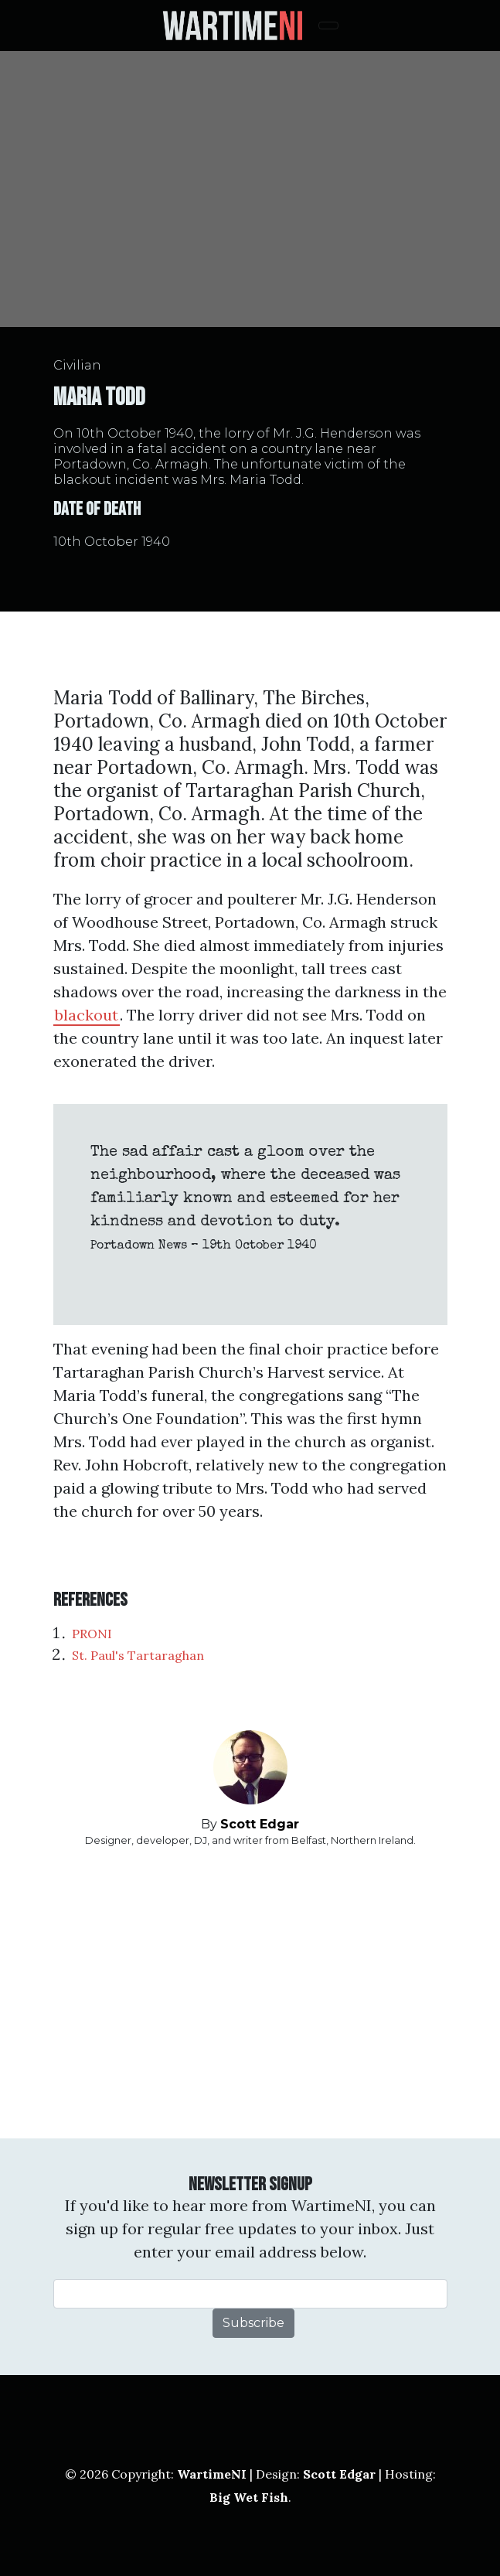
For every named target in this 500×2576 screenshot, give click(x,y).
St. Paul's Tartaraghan (138, 1655)
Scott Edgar (259, 1824)
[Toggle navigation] (328, 25)
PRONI (92, 1633)
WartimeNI (212, 2474)
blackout (86, 1014)
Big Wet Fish (248, 2497)
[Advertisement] (250, 1993)
